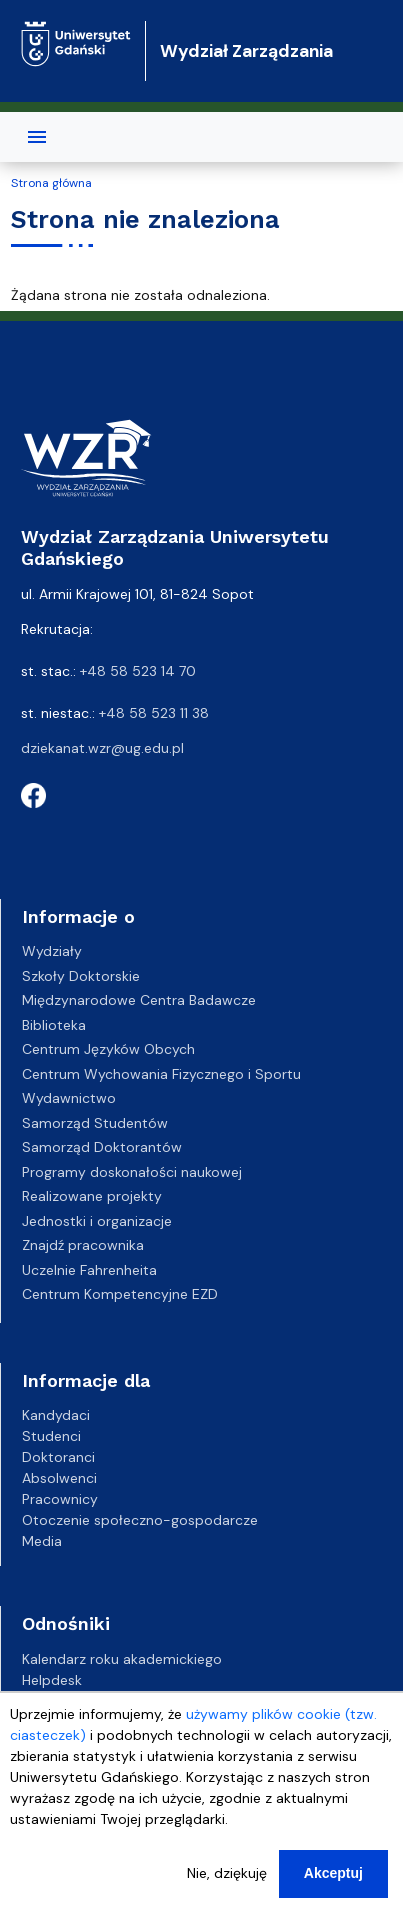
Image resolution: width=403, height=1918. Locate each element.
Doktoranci (58, 1457)
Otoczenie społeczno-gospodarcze (140, 1520)
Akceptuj (333, 1873)
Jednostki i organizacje (97, 1221)
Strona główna (51, 183)
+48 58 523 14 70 (138, 671)
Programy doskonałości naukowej (132, 1172)
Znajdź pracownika (83, 1245)
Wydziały (52, 951)
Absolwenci (59, 1478)
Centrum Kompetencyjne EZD (120, 1294)
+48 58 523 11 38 (154, 713)
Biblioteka (54, 1025)
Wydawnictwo (69, 1098)
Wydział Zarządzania (246, 51)
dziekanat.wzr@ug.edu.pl (102, 748)
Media (42, 1541)
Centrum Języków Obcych (108, 1049)
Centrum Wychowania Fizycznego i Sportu (161, 1074)
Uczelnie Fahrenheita (89, 1270)
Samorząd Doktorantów (102, 1147)
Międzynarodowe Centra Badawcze (139, 1000)
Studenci (51, 1436)
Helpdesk (52, 1680)
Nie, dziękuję (227, 1873)
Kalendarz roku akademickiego (122, 1659)
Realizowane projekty (92, 1196)
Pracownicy (60, 1499)
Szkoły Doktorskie (81, 976)
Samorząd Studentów (95, 1123)
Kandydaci (56, 1415)
